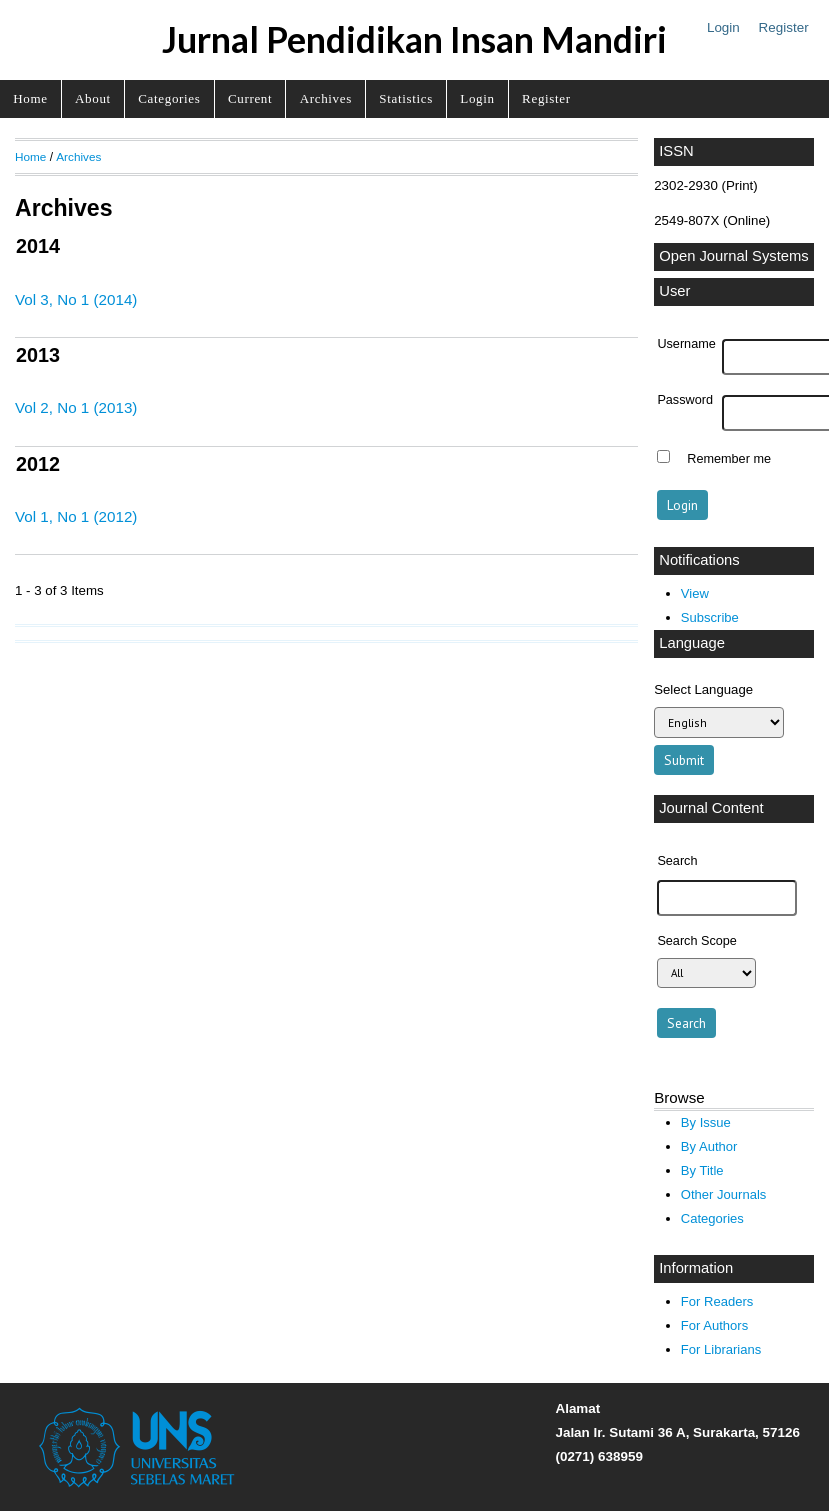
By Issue (706, 1122)
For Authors (714, 1325)
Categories (169, 98)
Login (723, 27)
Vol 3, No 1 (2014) (76, 299)
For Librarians (721, 1349)
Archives (326, 98)
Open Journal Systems (734, 256)
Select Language (703, 689)
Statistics (406, 98)
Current (250, 98)
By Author (709, 1146)
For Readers (717, 1301)
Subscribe (710, 617)
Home (30, 98)
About (93, 98)
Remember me (729, 459)
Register (784, 27)
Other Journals (723, 1194)
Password (685, 400)
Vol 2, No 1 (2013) (76, 407)
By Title (702, 1170)
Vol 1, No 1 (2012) (76, 516)
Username (686, 344)
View (695, 593)
